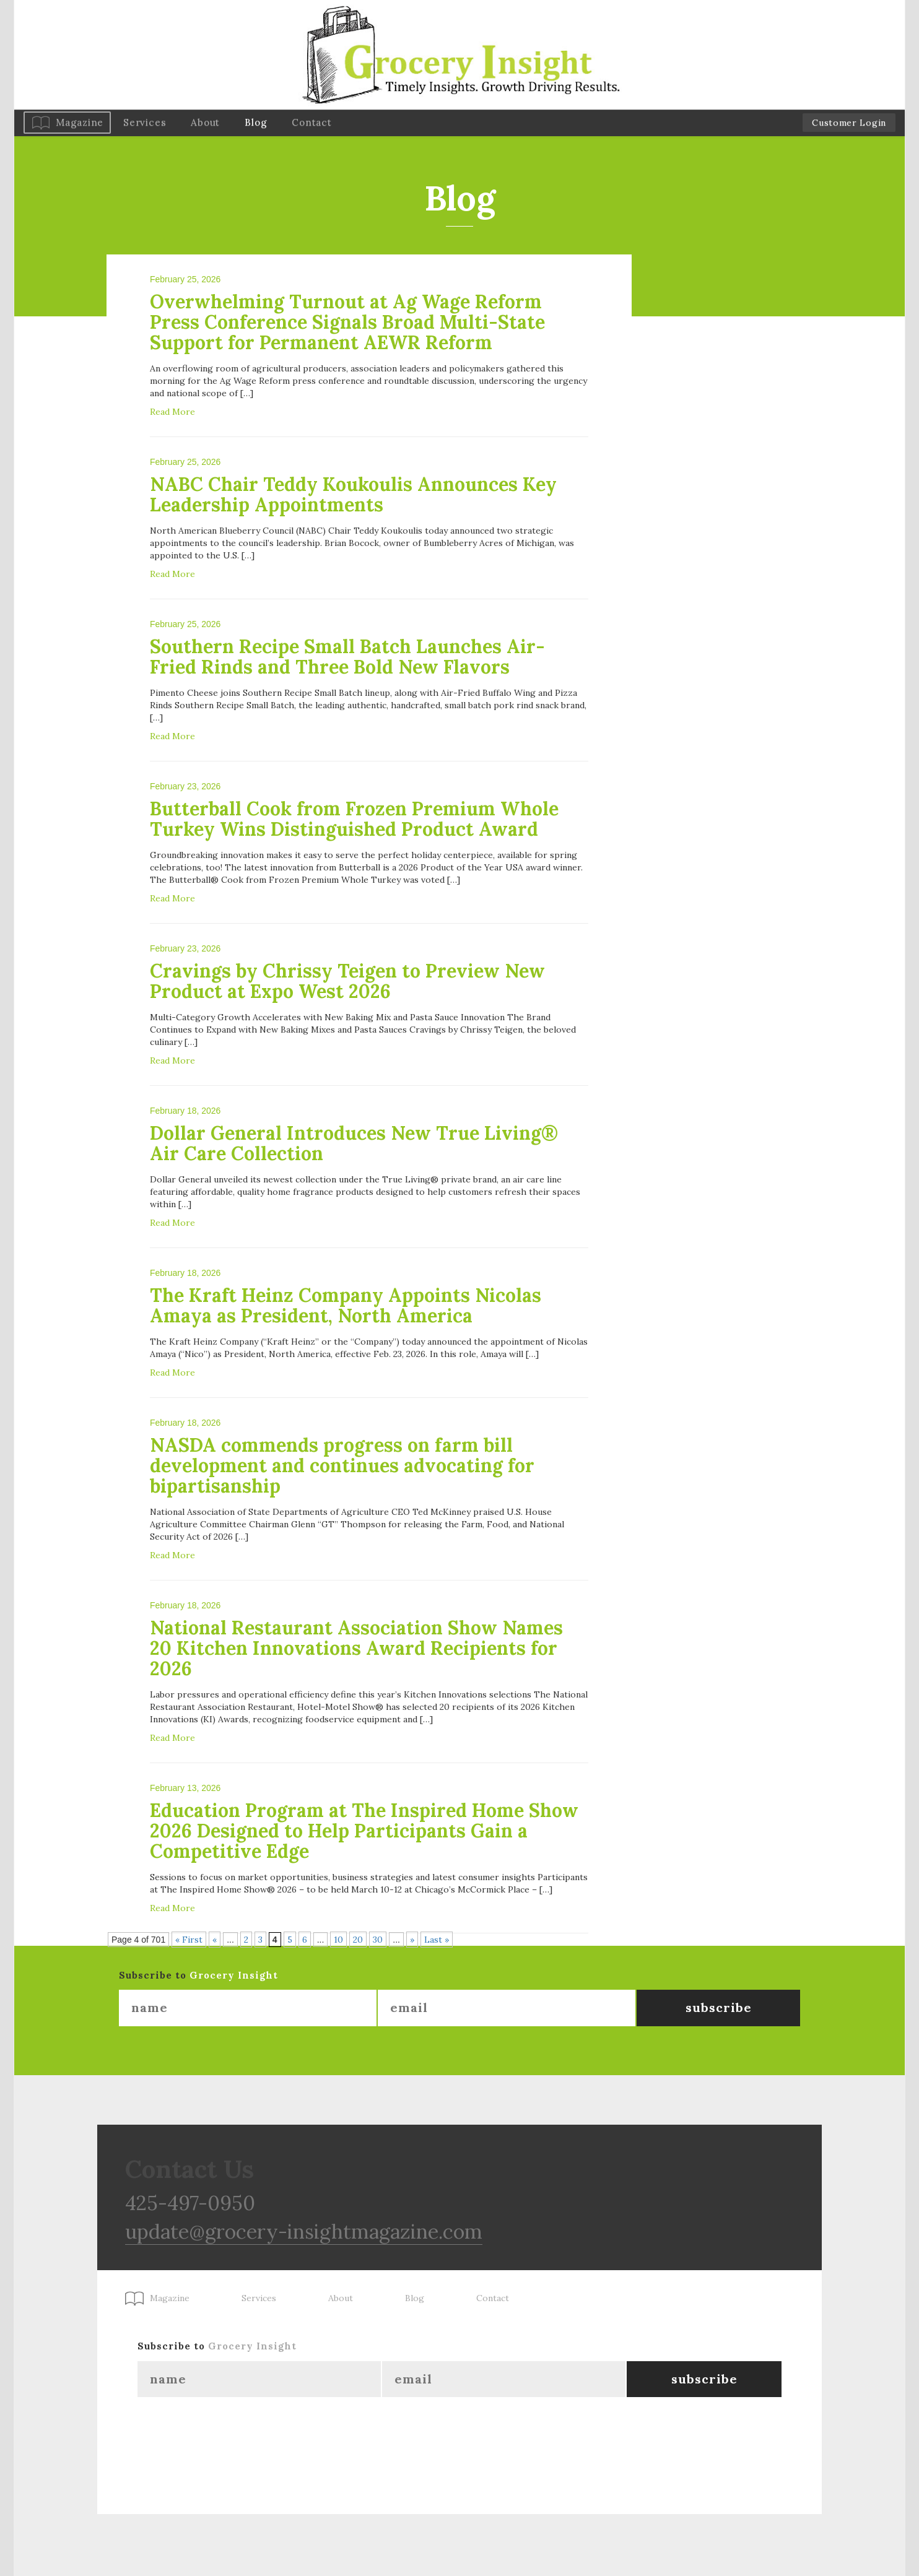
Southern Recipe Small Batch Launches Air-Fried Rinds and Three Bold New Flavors (347, 657)
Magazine (79, 122)
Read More (172, 411)
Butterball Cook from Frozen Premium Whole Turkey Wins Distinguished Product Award (354, 819)
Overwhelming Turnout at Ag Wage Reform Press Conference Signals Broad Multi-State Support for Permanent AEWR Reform (347, 322)
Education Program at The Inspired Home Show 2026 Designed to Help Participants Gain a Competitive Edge (364, 1830)
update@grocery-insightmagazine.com (303, 2231)
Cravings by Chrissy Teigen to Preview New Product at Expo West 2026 (347, 981)
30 (378, 1939)
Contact (311, 122)
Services (144, 122)
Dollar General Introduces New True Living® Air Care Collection (354, 1143)
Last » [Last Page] (436, 1939)
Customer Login (849, 122)
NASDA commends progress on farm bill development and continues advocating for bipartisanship (342, 1465)
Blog (256, 122)
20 (358, 1939)
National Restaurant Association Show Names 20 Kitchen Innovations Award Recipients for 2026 (356, 1648)
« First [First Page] (189, 1939)
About (205, 122)
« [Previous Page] (214, 1939)
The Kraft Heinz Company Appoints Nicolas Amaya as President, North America (345, 1305)
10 (338, 1939)
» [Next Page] (412, 1939)
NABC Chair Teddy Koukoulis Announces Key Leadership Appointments (353, 494)
